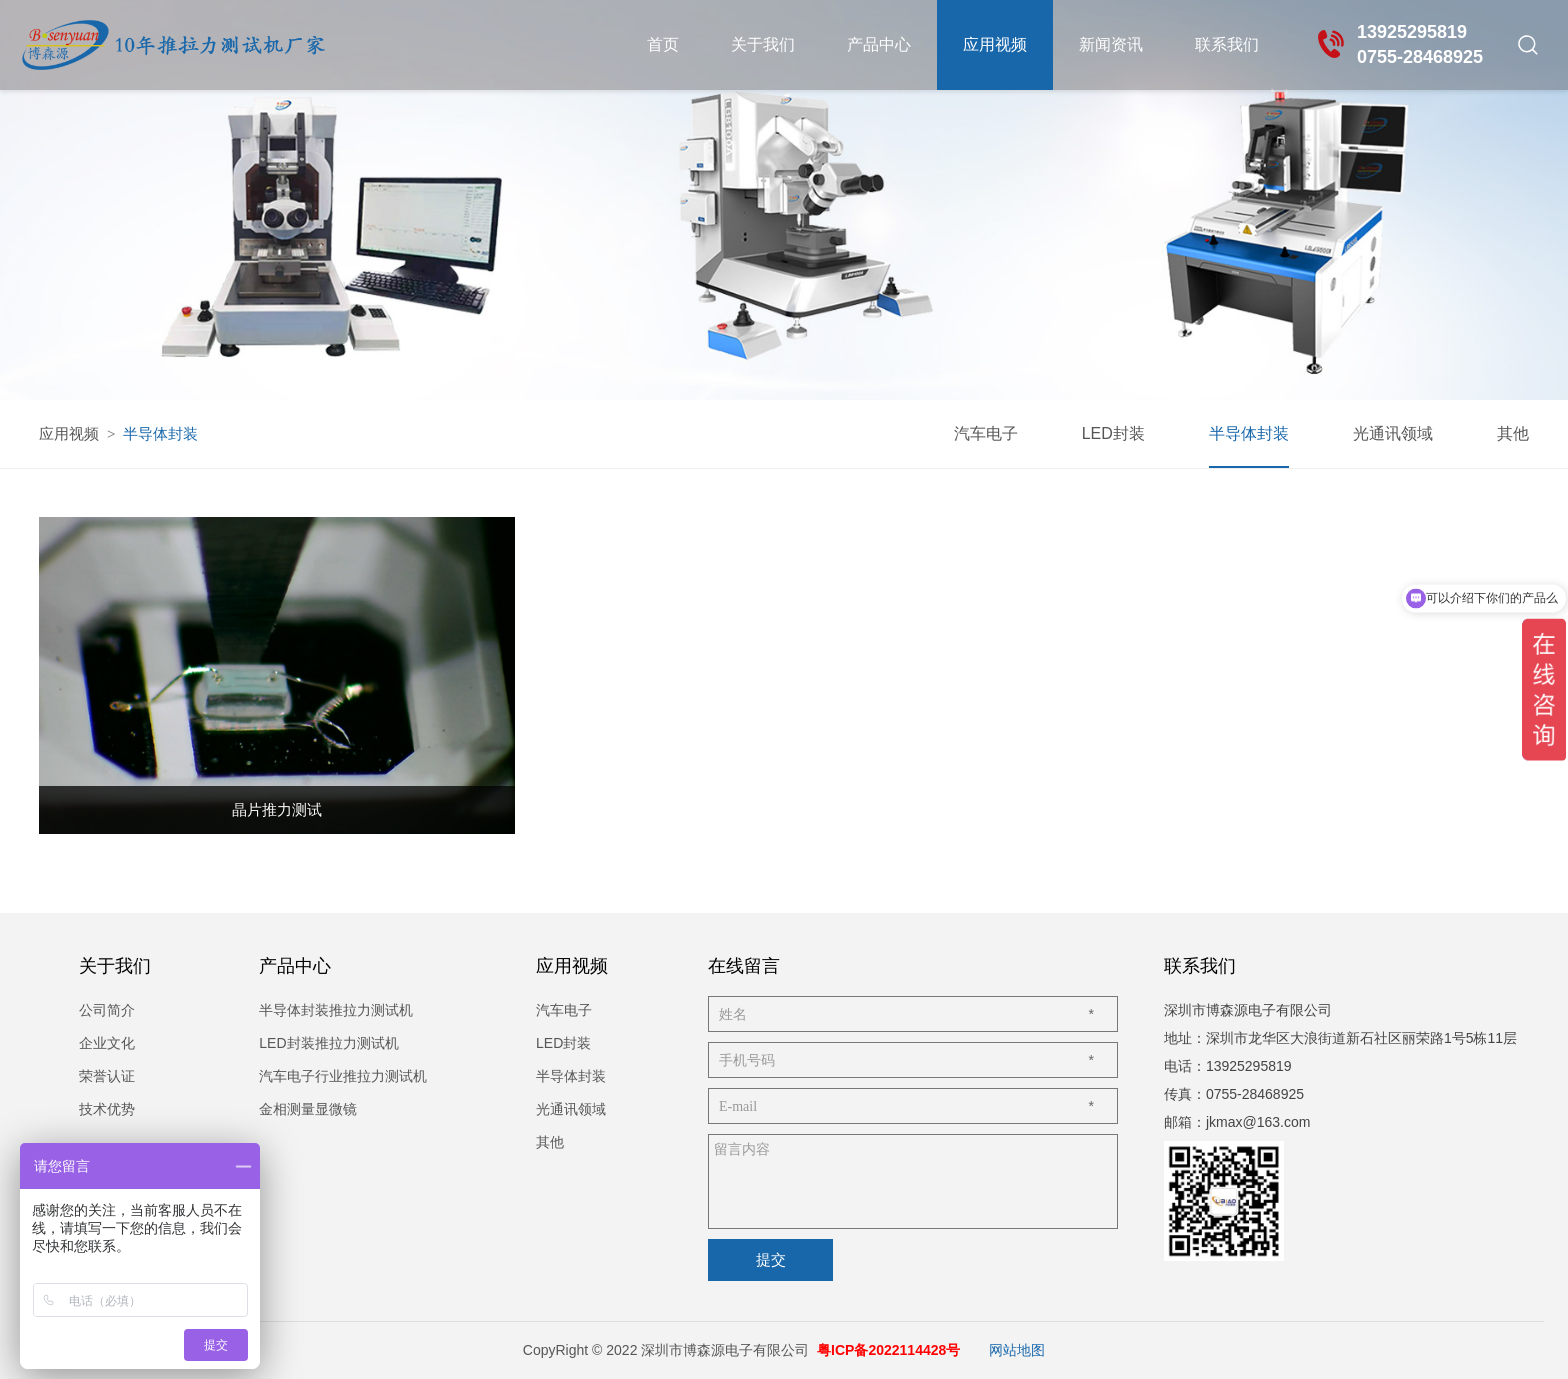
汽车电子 (986, 433)
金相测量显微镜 (308, 1109)
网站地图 (1017, 1350)
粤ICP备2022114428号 (888, 1350)
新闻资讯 (1111, 44)
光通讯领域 (1393, 433)
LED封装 (1113, 433)
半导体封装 (1249, 433)
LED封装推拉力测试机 (328, 1043)
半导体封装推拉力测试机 (336, 1010)
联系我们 (1227, 44)
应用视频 (995, 44)
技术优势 (107, 1109)
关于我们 (763, 44)
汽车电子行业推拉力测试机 (343, 1076)
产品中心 (879, 44)
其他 (1513, 433)
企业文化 (107, 1043)
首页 (663, 44)
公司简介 (107, 1010)
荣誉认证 (107, 1076)
